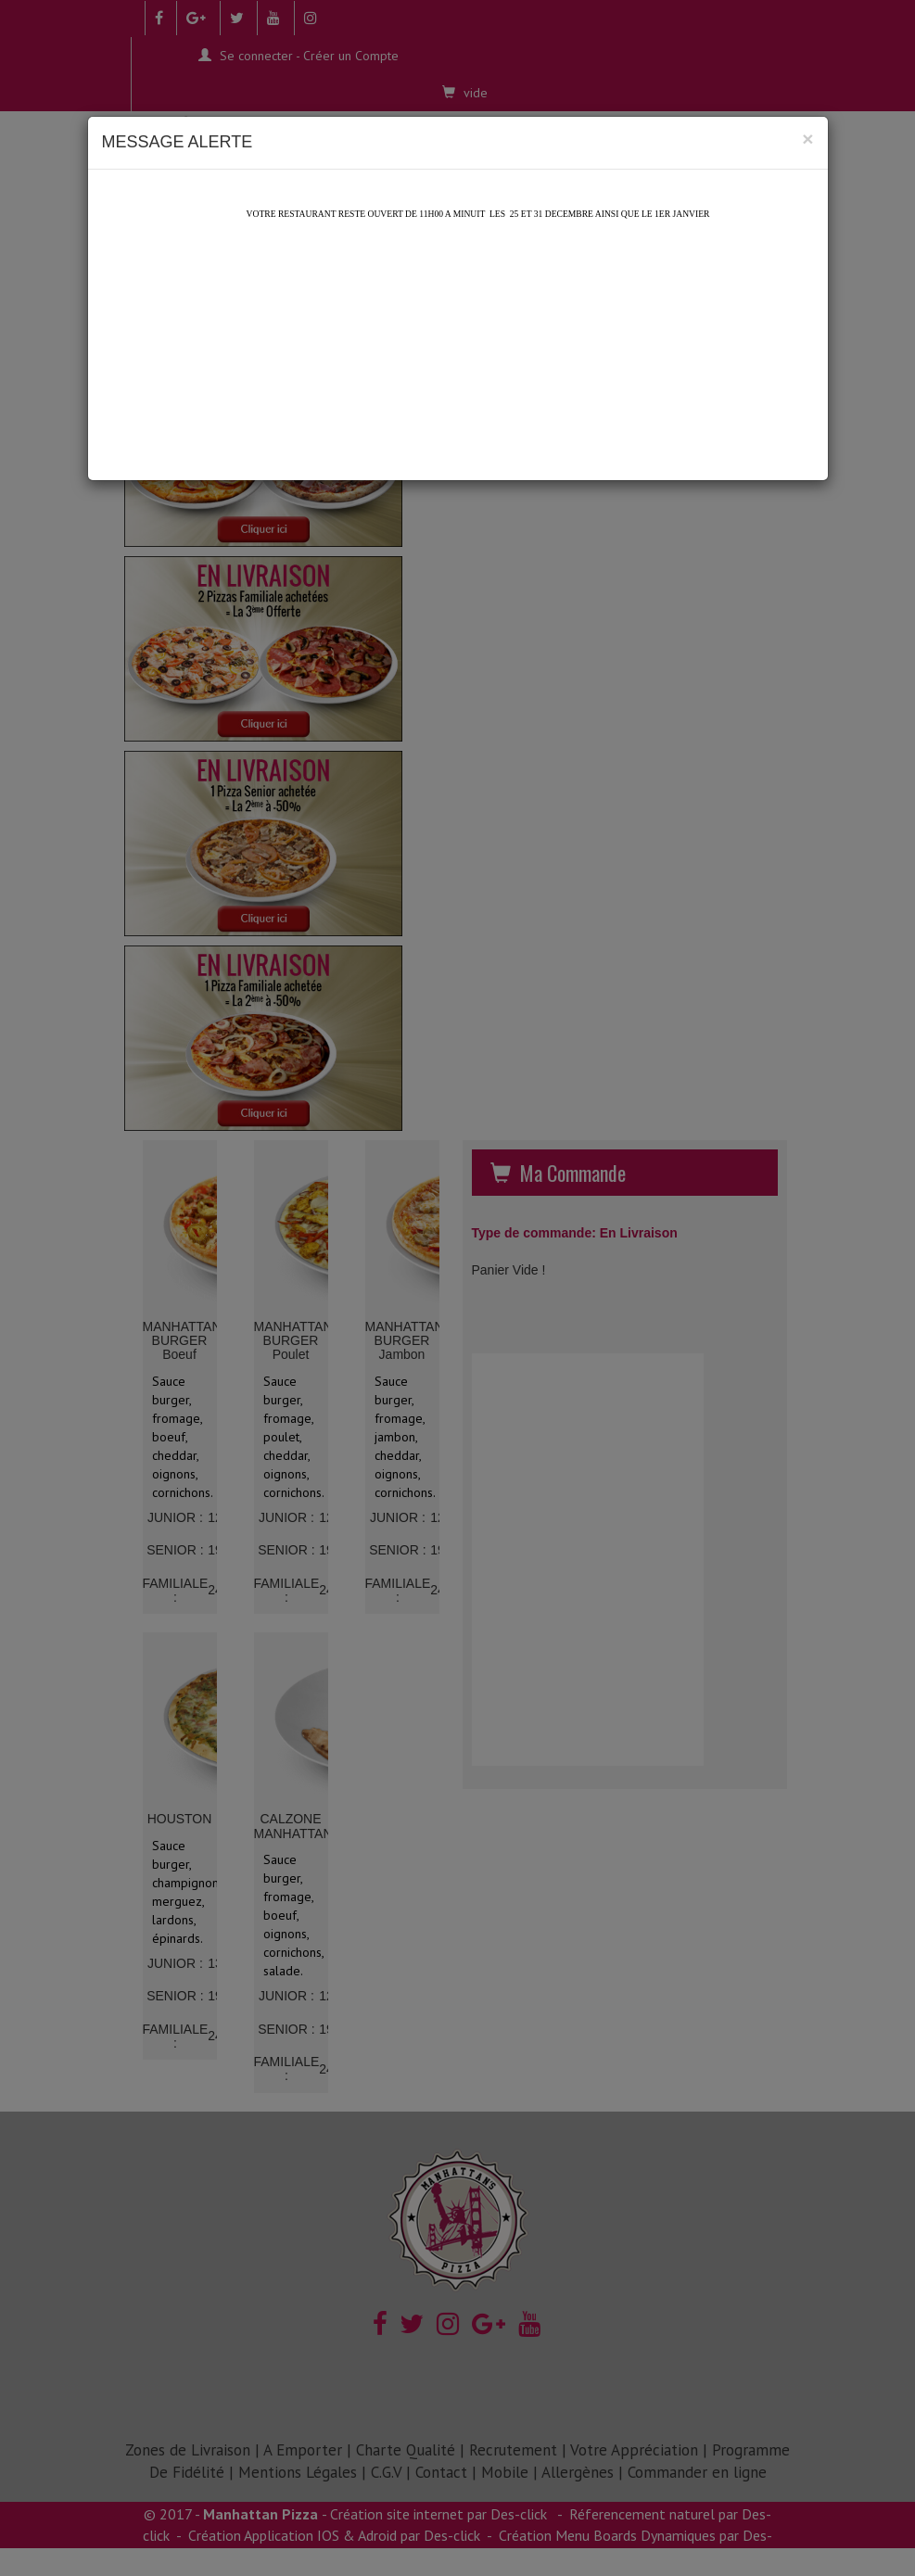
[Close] (807, 138)
